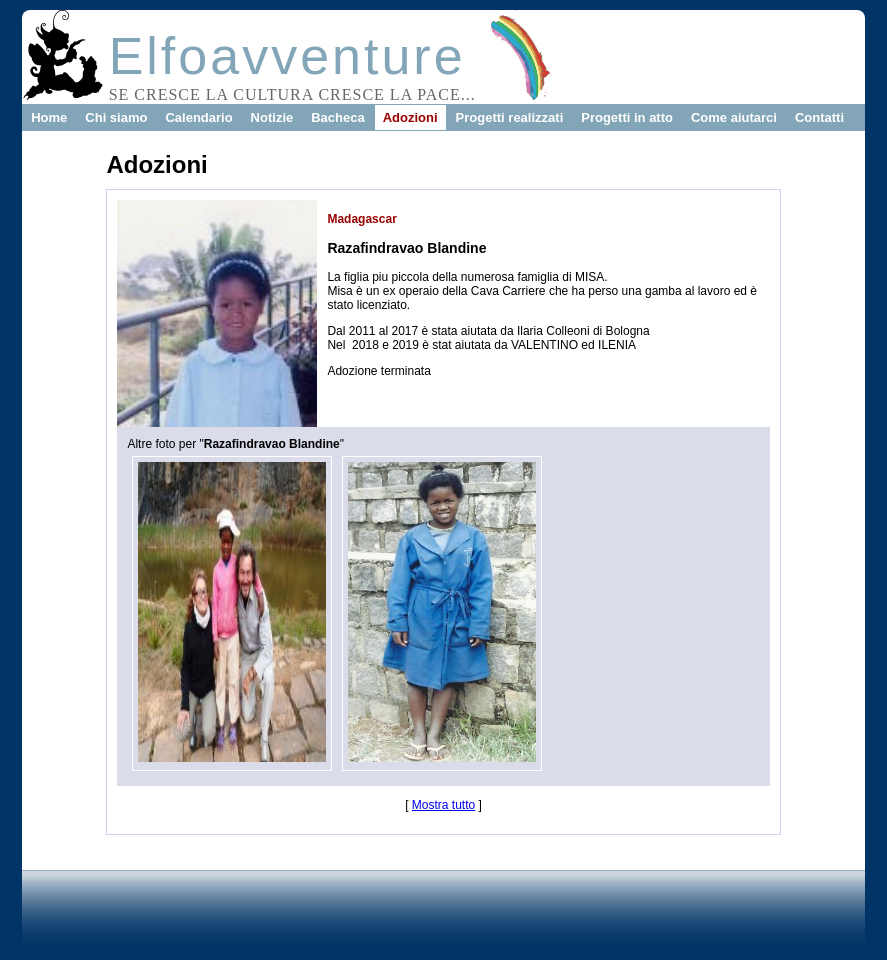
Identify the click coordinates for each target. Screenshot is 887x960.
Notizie (272, 117)
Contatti (819, 117)
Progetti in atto (627, 117)
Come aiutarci (734, 117)
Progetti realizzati (510, 117)
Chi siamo (116, 117)
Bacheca (337, 117)
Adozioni (410, 117)
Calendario (198, 117)
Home (49, 117)
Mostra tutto (443, 805)
